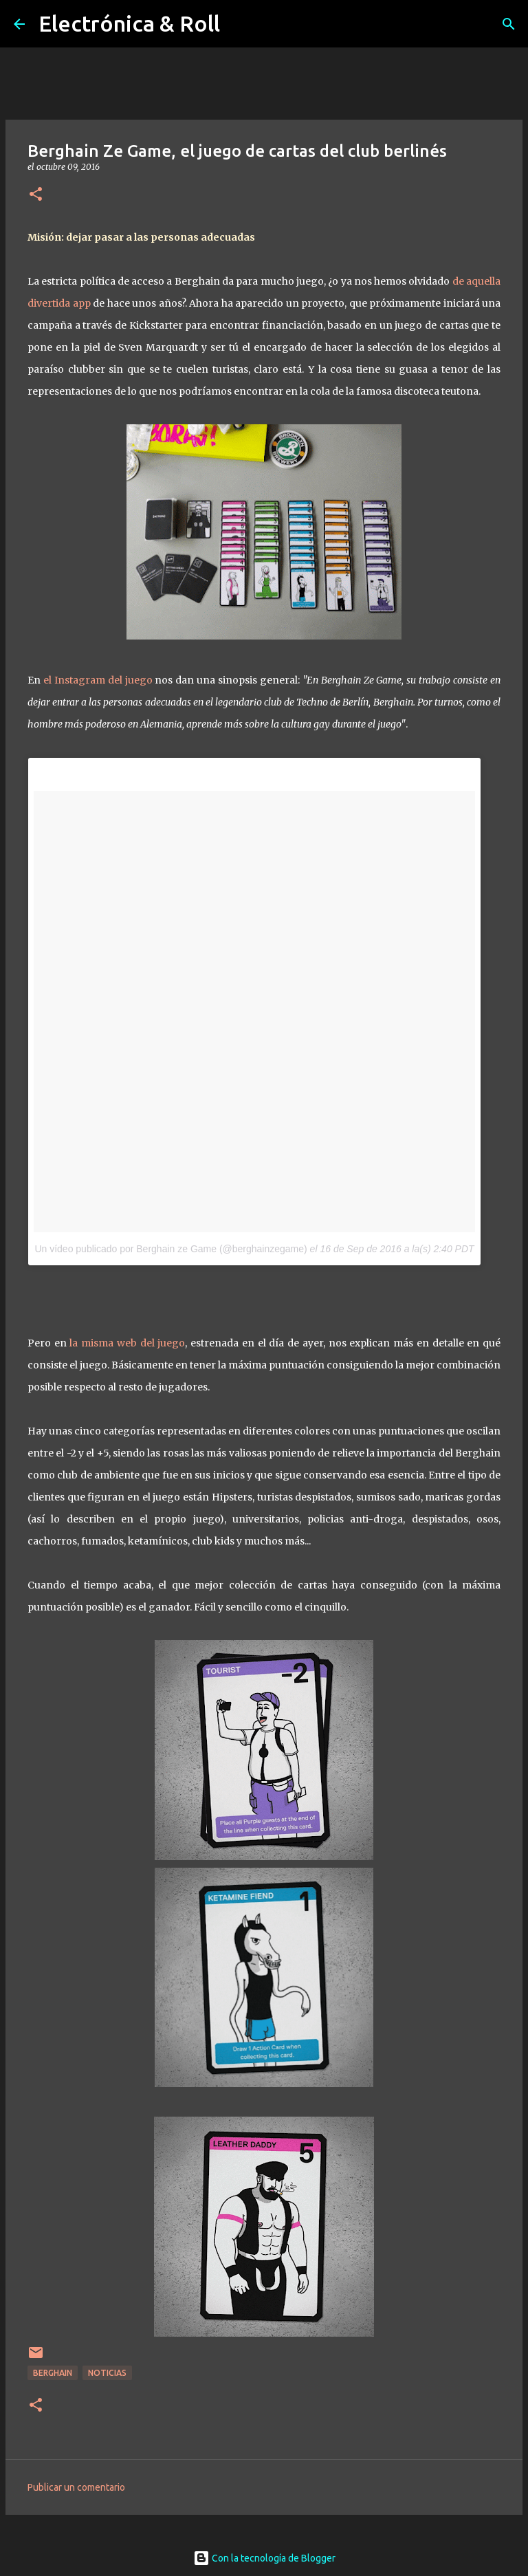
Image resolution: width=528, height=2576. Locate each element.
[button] (36, 195)
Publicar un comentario (76, 2487)
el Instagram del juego (98, 680)
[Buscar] (508, 24)
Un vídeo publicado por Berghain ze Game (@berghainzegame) (170, 1248)
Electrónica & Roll (129, 23)
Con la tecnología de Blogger (264, 2558)
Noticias (107, 2372)
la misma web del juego (127, 1343)
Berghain (52, 2372)
